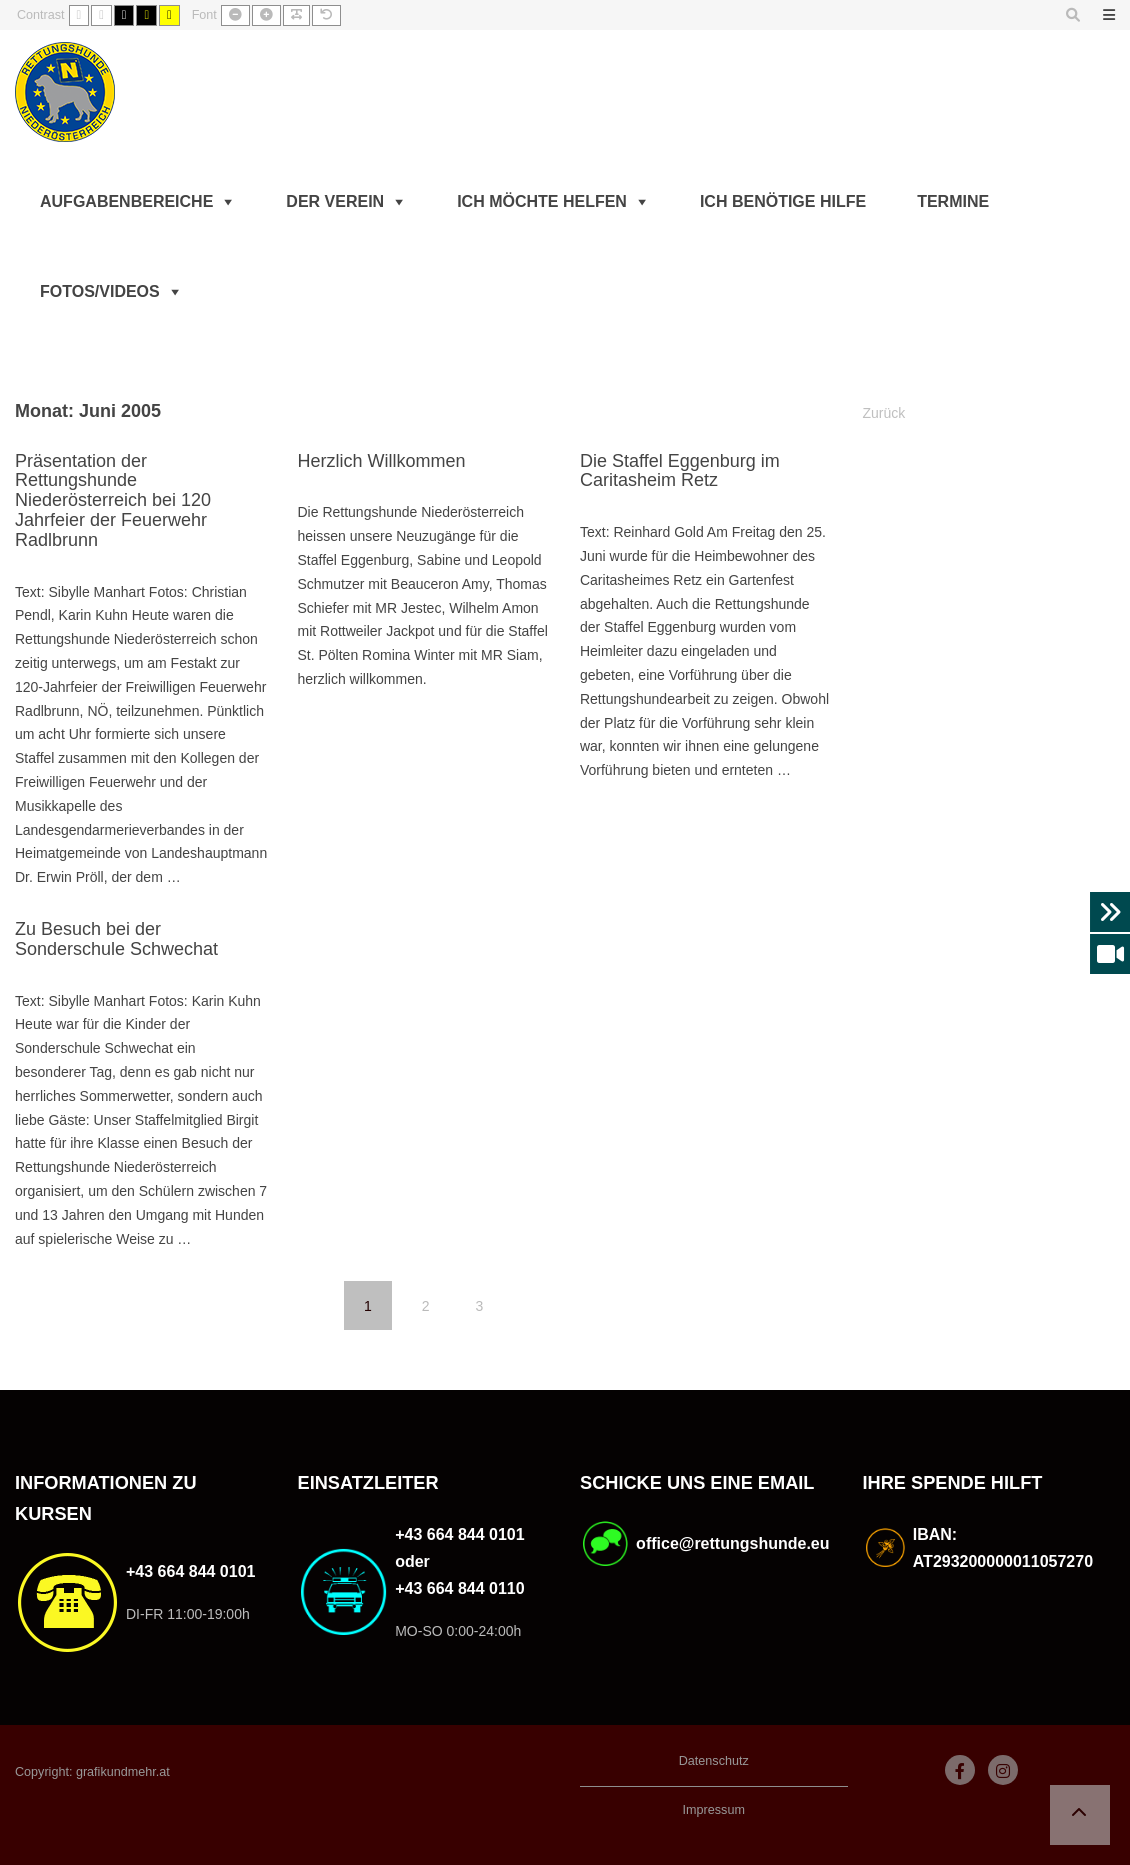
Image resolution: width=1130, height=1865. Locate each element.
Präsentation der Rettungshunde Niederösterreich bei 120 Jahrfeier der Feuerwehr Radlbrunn (113, 500)
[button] (1080, 1815)
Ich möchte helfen (542, 201)
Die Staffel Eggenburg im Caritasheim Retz (680, 471)
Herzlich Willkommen (381, 461)
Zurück (884, 413)
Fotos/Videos (100, 291)
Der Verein (335, 201)
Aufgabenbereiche (126, 201)
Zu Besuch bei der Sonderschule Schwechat (116, 939)
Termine (953, 201)
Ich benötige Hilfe (783, 201)
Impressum (714, 1810)
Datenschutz (714, 1761)
